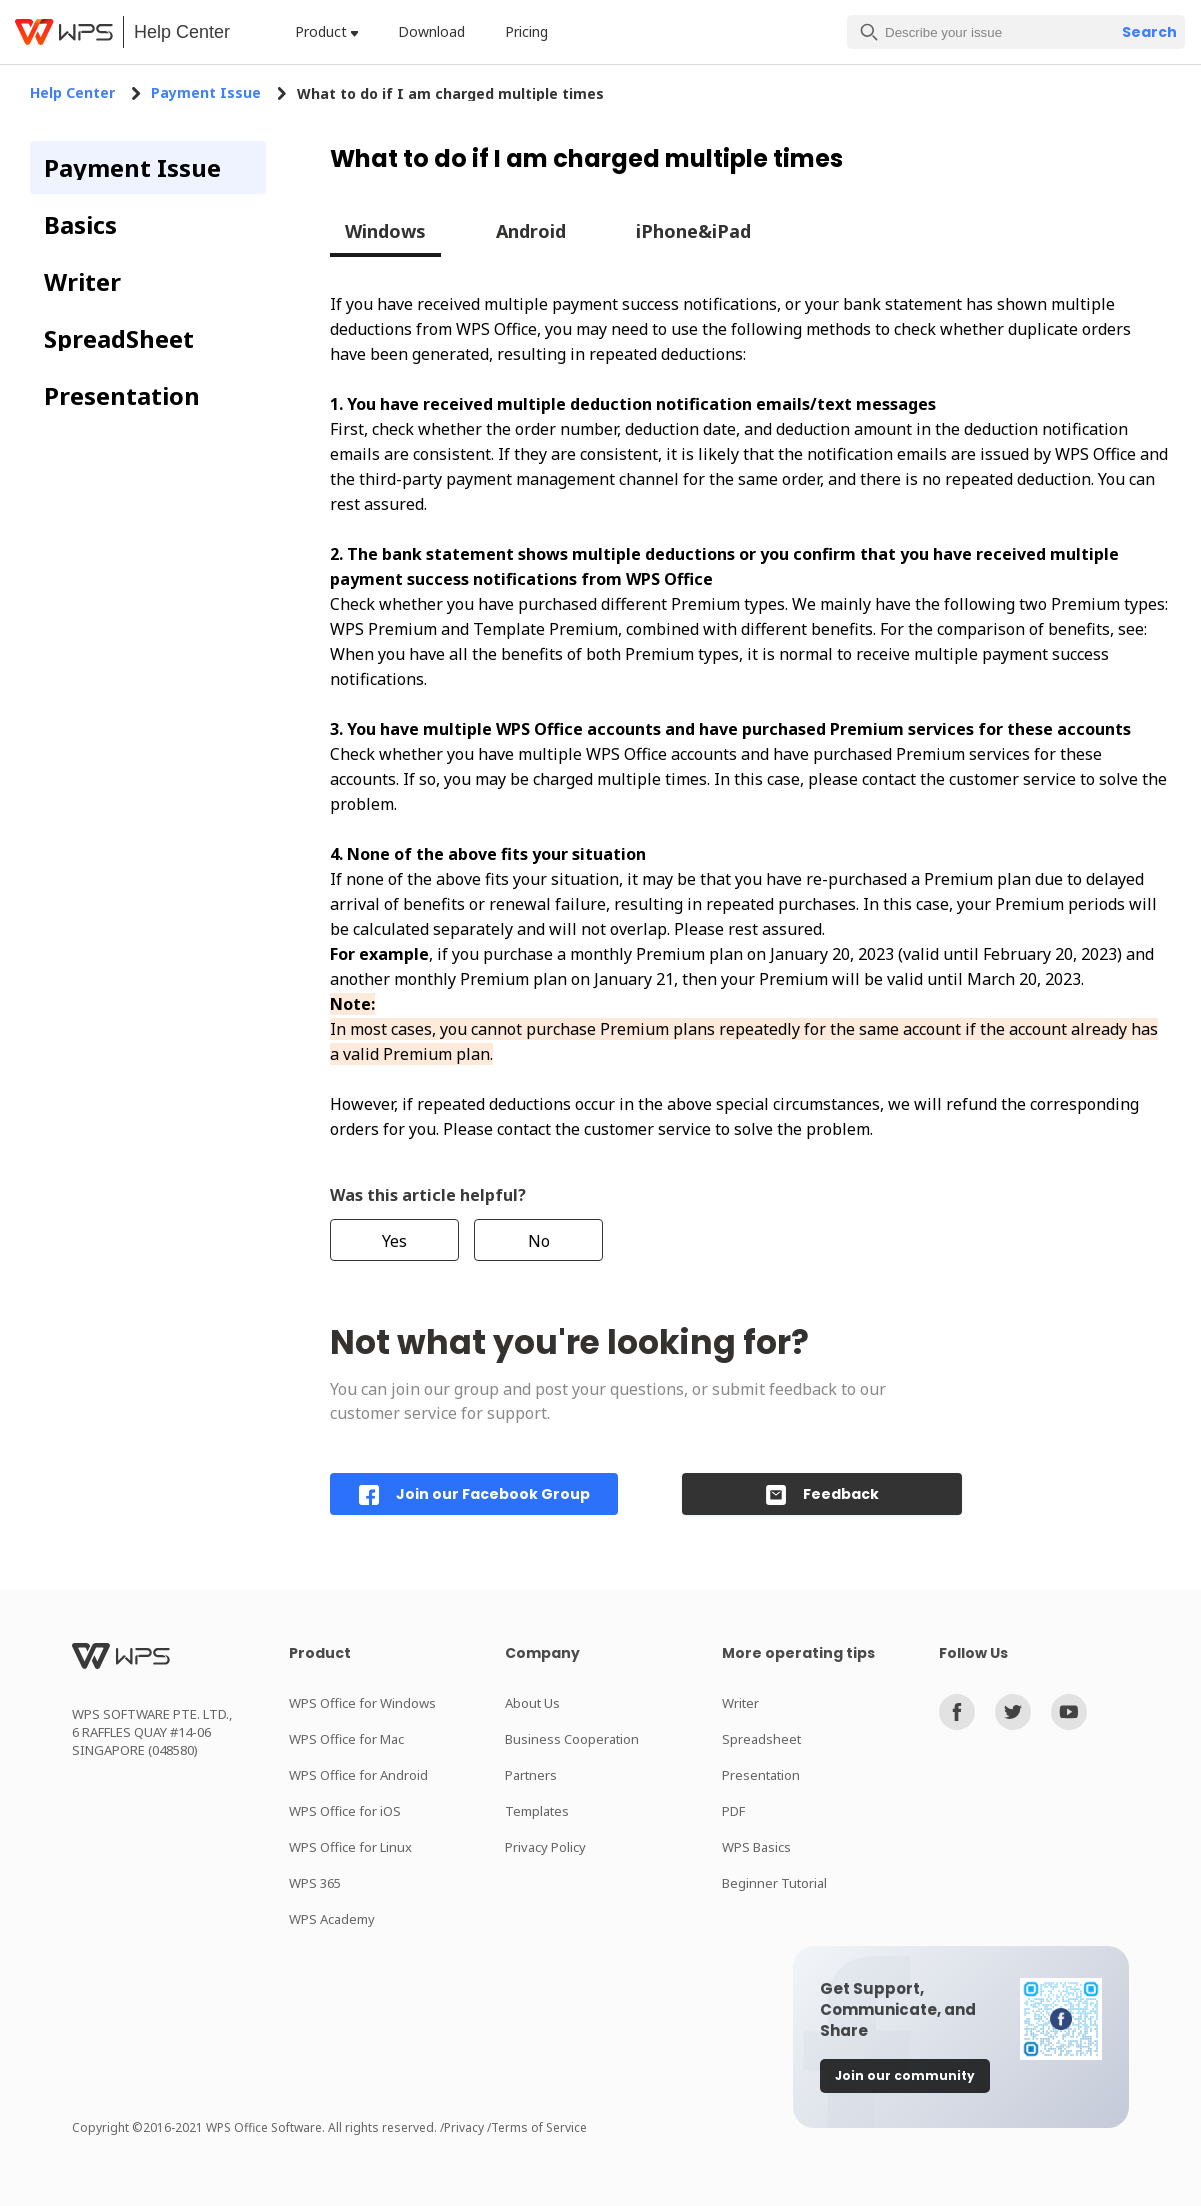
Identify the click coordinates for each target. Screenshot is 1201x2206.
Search (1149, 32)
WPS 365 (315, 1883)
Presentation (761, 1775)
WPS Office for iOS (345, 1811)
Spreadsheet (761, 1739)
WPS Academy (332, 1919)
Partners (531, 1775)
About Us (532, 1703)
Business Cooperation (572, 1739)
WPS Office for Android (358, 1775)
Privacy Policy (545, 1847)
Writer (740, 1703)
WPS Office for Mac (346, 1739)
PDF (733, 1811)
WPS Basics (756, 1847)
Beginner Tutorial (774, 1883)
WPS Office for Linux (350, 1847)
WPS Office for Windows (362, 1703)
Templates (537, 1811)
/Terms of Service (537, 2127)
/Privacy (463, 2127)
